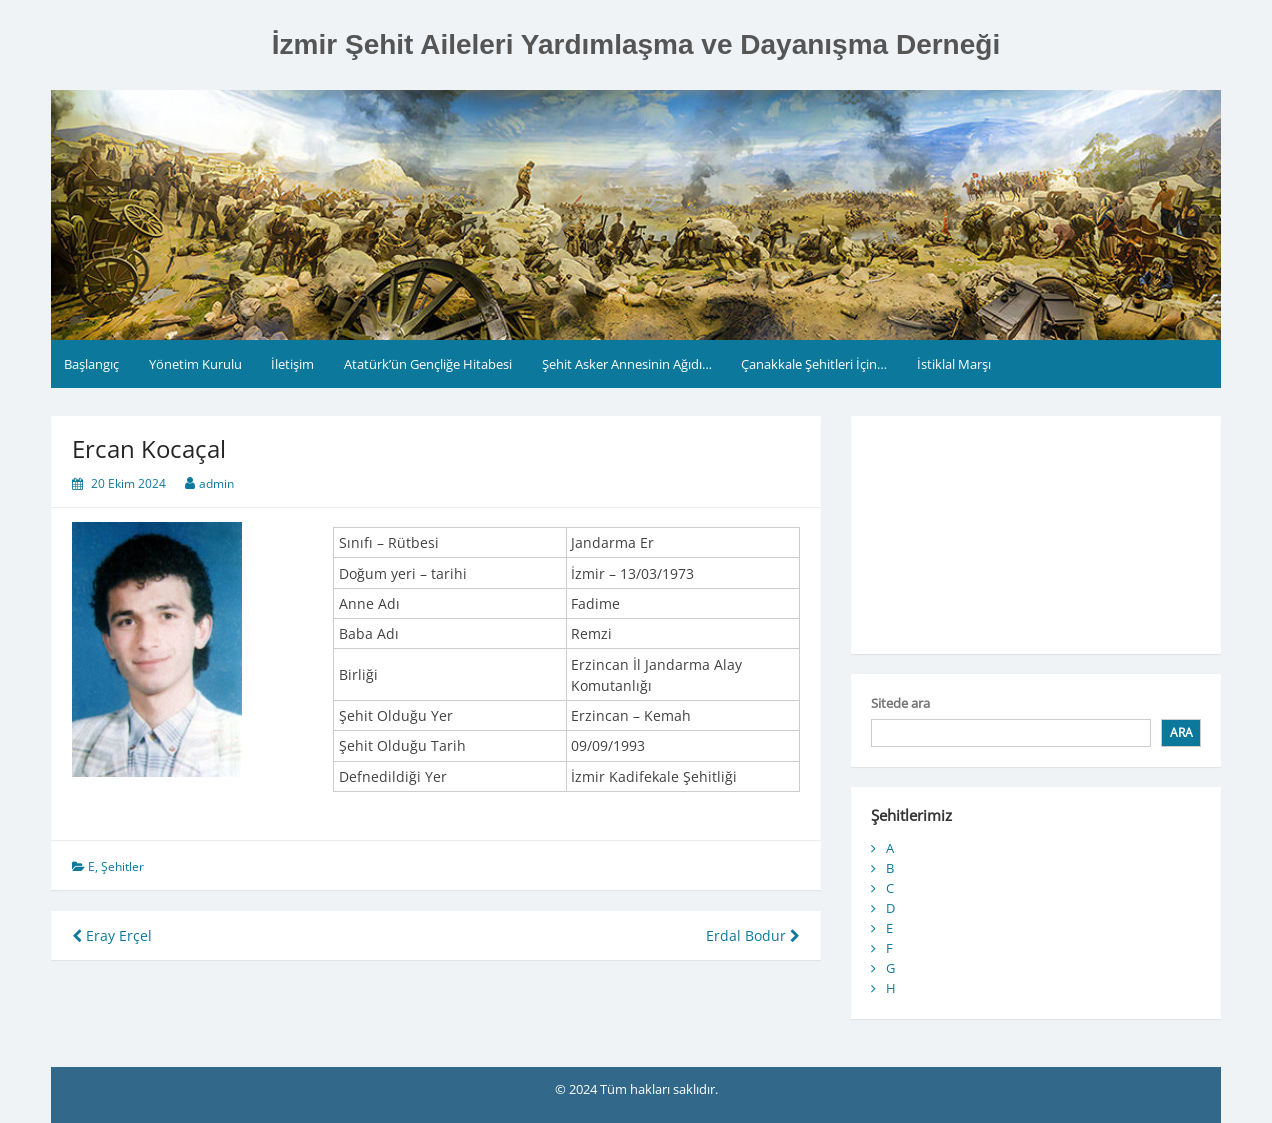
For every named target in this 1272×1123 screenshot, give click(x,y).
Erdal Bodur (753, 935)
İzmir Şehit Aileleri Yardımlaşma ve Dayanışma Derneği (636, 44)
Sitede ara (900, 703)
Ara (1181, 732)
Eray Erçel (112, 935)
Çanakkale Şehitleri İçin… (814, 364)
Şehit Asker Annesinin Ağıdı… (627, 364)
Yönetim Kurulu (195, 364)
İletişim (292, 364)
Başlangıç (91, 364)
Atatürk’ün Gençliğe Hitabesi (428, 364)
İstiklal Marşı (954, 364)
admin (216, 483)
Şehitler (122, 866)
